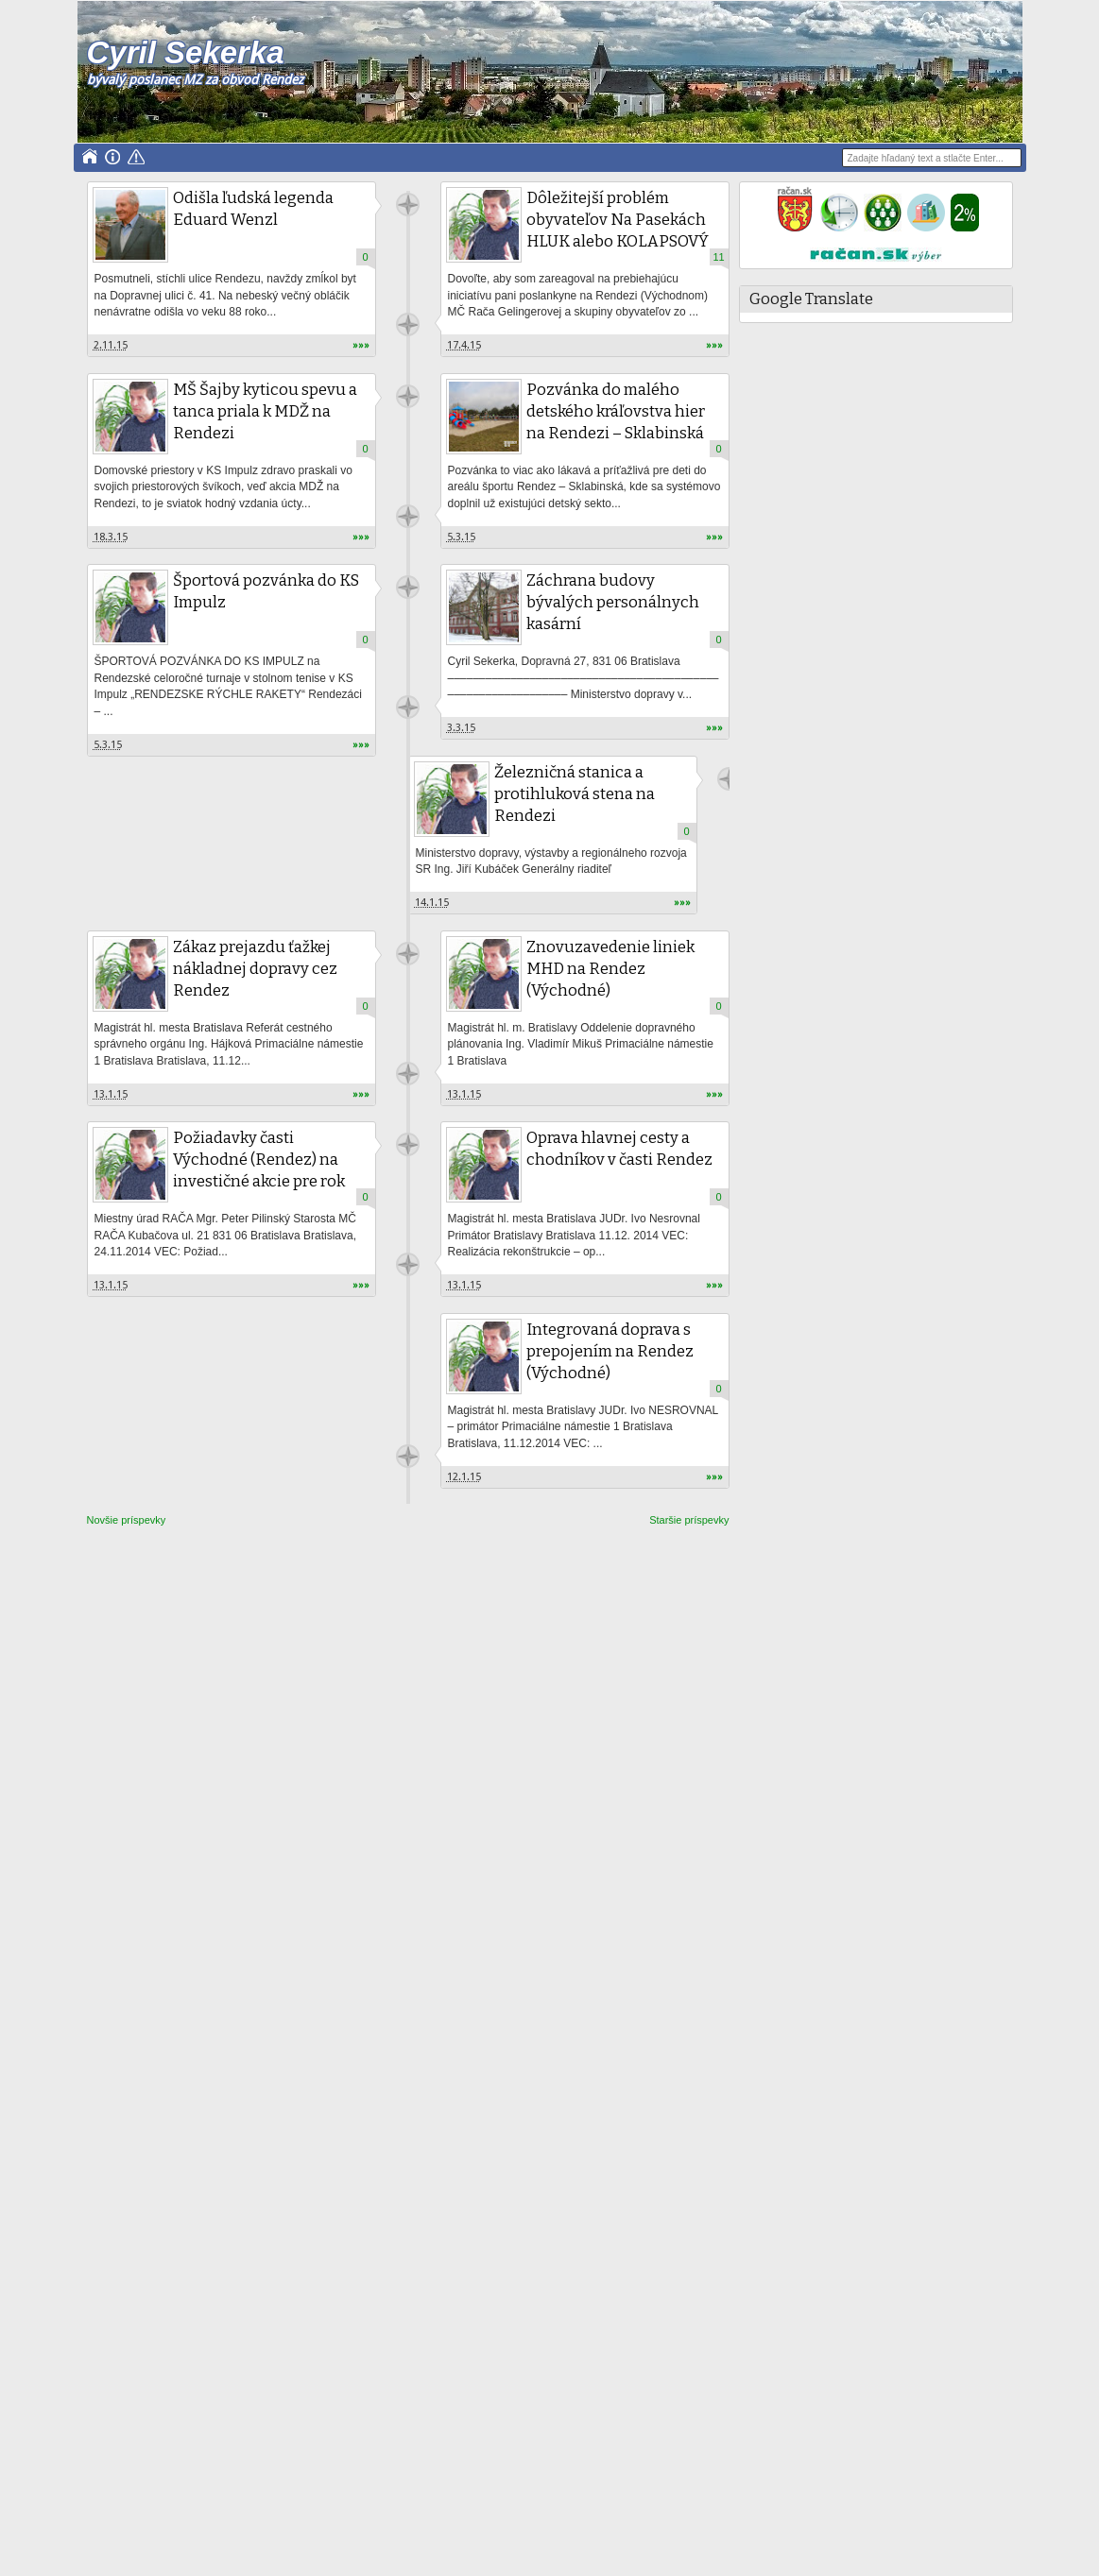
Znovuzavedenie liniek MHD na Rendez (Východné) (610, 968)
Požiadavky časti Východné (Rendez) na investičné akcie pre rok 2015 (259, 1170)
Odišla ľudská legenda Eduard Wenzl (253, 209)
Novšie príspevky (126, 1520)
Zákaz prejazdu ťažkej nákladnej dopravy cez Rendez (255, 968)
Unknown (408, 204)
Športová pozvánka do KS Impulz (266, 591)
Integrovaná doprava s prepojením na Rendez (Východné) (610, 1351)
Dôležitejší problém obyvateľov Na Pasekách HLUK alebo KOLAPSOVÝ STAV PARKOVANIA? (617, 230)
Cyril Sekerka (185, 52)
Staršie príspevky (689, 1520)
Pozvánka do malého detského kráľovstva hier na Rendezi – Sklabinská (615, 411)
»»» (360, 345)
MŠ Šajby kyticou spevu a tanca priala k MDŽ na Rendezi (265, 411)
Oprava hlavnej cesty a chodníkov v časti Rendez (619, 1149)
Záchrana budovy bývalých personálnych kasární (612, 602)
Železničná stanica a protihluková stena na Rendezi (574, 794)
